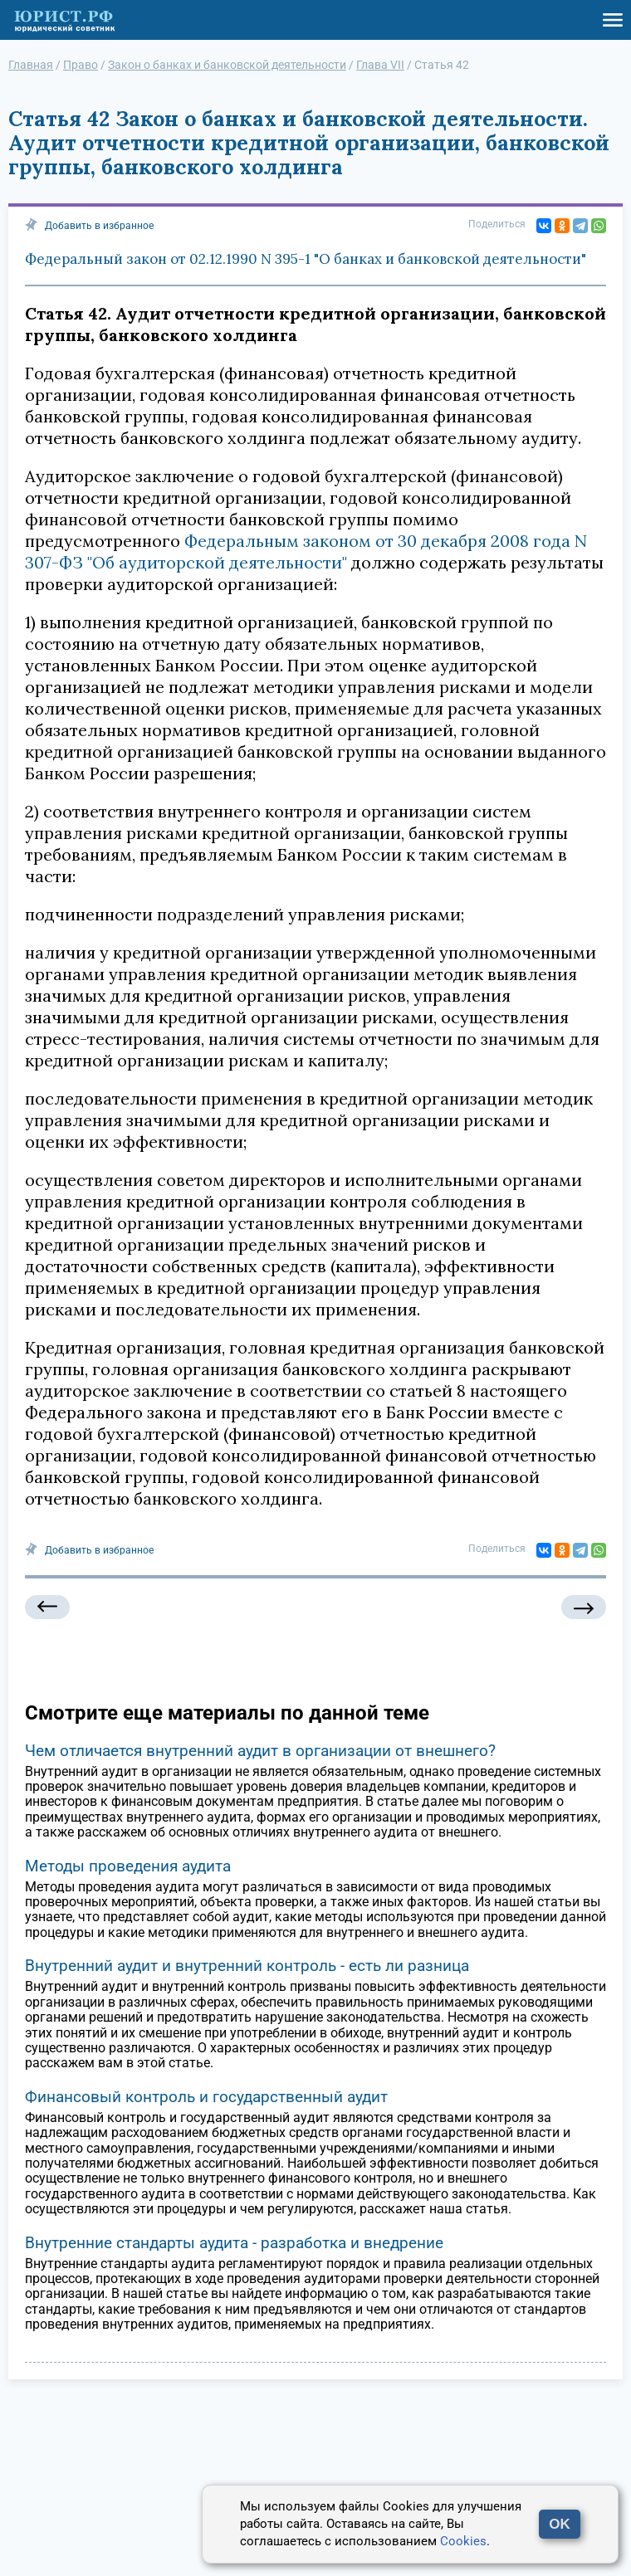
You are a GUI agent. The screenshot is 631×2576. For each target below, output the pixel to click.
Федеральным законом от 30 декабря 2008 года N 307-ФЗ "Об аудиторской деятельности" (306, 551)
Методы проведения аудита (128, 1866)
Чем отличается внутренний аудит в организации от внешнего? (260, 1750)
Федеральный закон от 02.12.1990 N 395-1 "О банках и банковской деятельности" (305, 259)
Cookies (463, 2541)
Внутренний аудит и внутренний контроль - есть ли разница (247, 1965)
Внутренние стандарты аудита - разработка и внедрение (234, 2242)
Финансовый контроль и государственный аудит (206, 2096)
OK (559, 2524)
